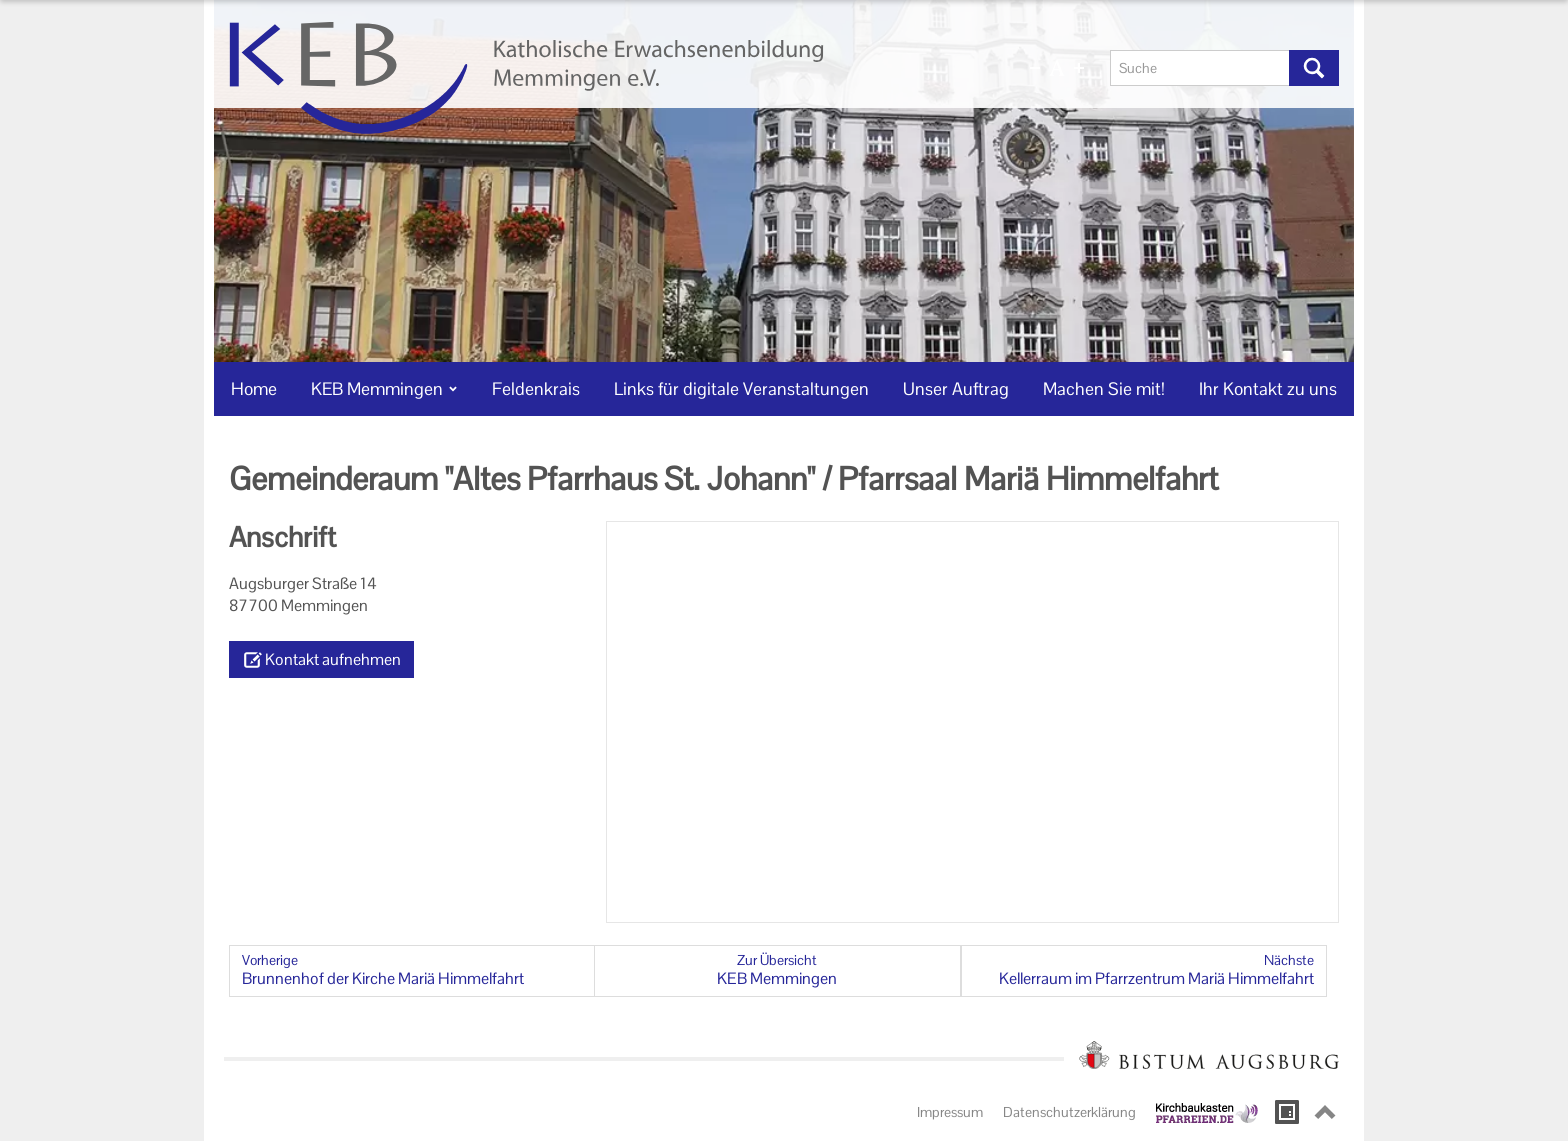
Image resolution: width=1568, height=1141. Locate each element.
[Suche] (1200, 68)
